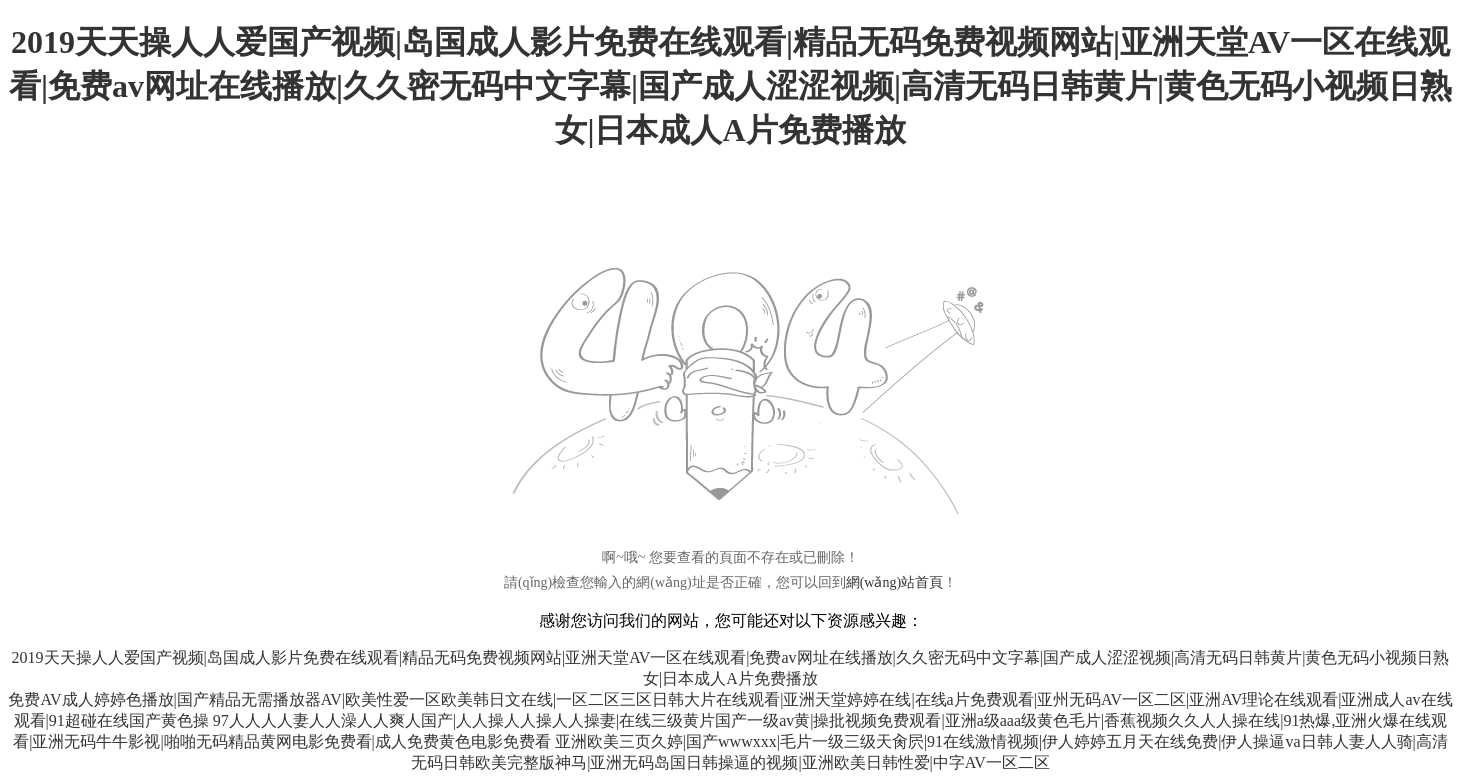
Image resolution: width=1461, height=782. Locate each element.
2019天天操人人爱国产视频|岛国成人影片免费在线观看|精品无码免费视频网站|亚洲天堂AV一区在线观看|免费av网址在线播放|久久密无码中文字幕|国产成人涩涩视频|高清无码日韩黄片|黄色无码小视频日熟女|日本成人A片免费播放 (730, 86)
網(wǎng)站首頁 (894, 582)
